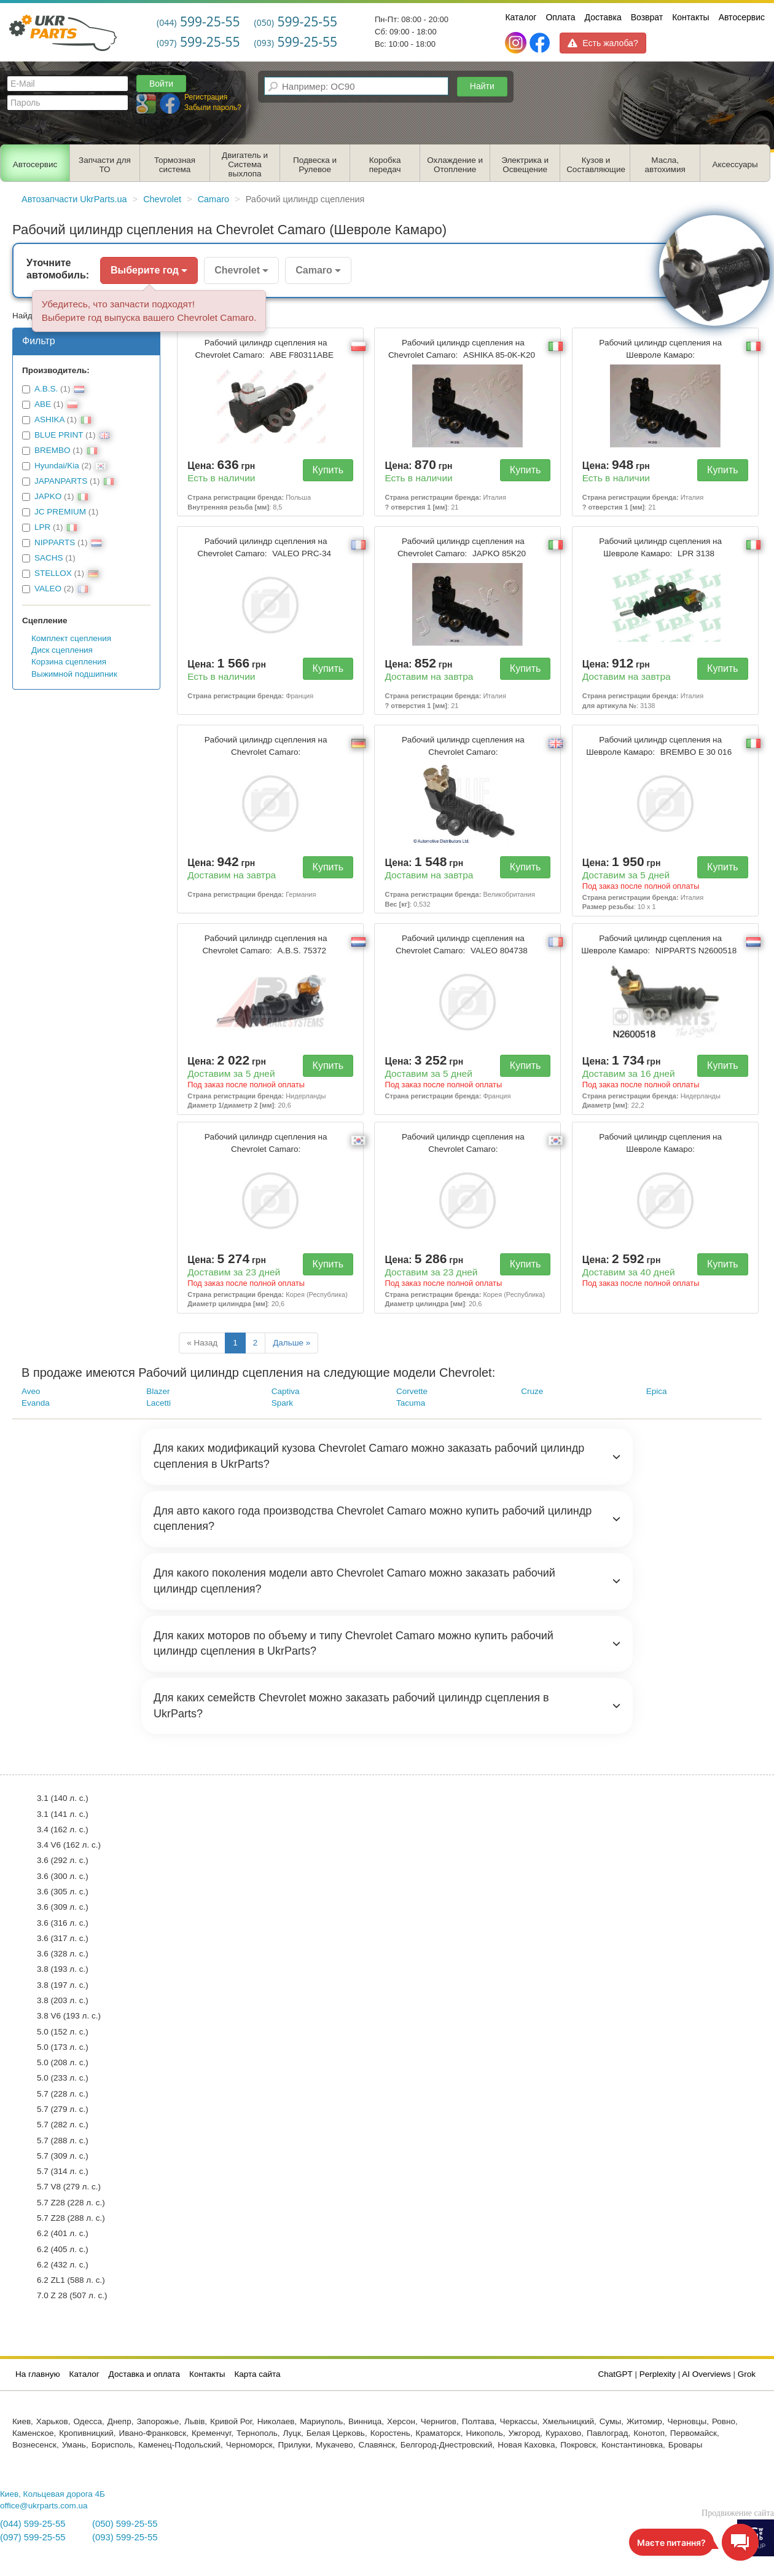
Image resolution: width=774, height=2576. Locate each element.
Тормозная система (174, 165)
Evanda (36, 1403)
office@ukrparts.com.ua (44, 2505)
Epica (656, 1391)
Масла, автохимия (665, 165)
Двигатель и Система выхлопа (245, 164)
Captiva (286, 1391)
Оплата (560, 17)
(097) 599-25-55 (32, 2537)
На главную (37, 2374)
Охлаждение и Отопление (455, 165)
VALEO (47, 588)
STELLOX (53, 573)
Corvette (412, 1391)
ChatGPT (615, 2374)
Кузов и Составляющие (595, 165)
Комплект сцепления (71, 638)
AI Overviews (706, 2374)
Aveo (31, 1391)
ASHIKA (49, 419)
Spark (282, 1403)
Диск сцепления (62, 650)
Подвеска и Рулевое (315, 165)
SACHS (48, 557)
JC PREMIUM (60, 511)
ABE (42, 404)
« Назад (202, 1342)
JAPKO (47, 496)
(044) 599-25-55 (32, 2524)
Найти (482, 86)
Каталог (520, 17)
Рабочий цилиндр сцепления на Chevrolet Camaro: (266, 348)
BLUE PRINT (58, 434)
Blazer (158, 1391)
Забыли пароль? (212, 107)
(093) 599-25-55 (124, 2537)
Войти (161, 84)
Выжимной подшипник (74, 674)
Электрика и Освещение (525, 165)
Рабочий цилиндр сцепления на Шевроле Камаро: (660, 348)
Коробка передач (385, 165)
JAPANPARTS (60, 481)
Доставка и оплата (144, 2374)
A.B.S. (46, 388)
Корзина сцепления (68, 661)
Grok (747, 2374)
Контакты (690, 17)
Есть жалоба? (603, 43)
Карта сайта (257, 2374)
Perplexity (657, 2374)
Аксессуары (735, 164)
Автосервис (742, 17)
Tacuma (410, 1403)
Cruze (532, 1391)
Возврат (647, 17)
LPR (42, 527)
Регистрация (205, 97)
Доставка (603, 17)
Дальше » (291, 1342)
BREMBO (52, 450)
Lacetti (158, 1403)
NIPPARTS (54, 542)
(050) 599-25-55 (124, 2524)
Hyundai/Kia (56, 465)
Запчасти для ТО (105, 165)
